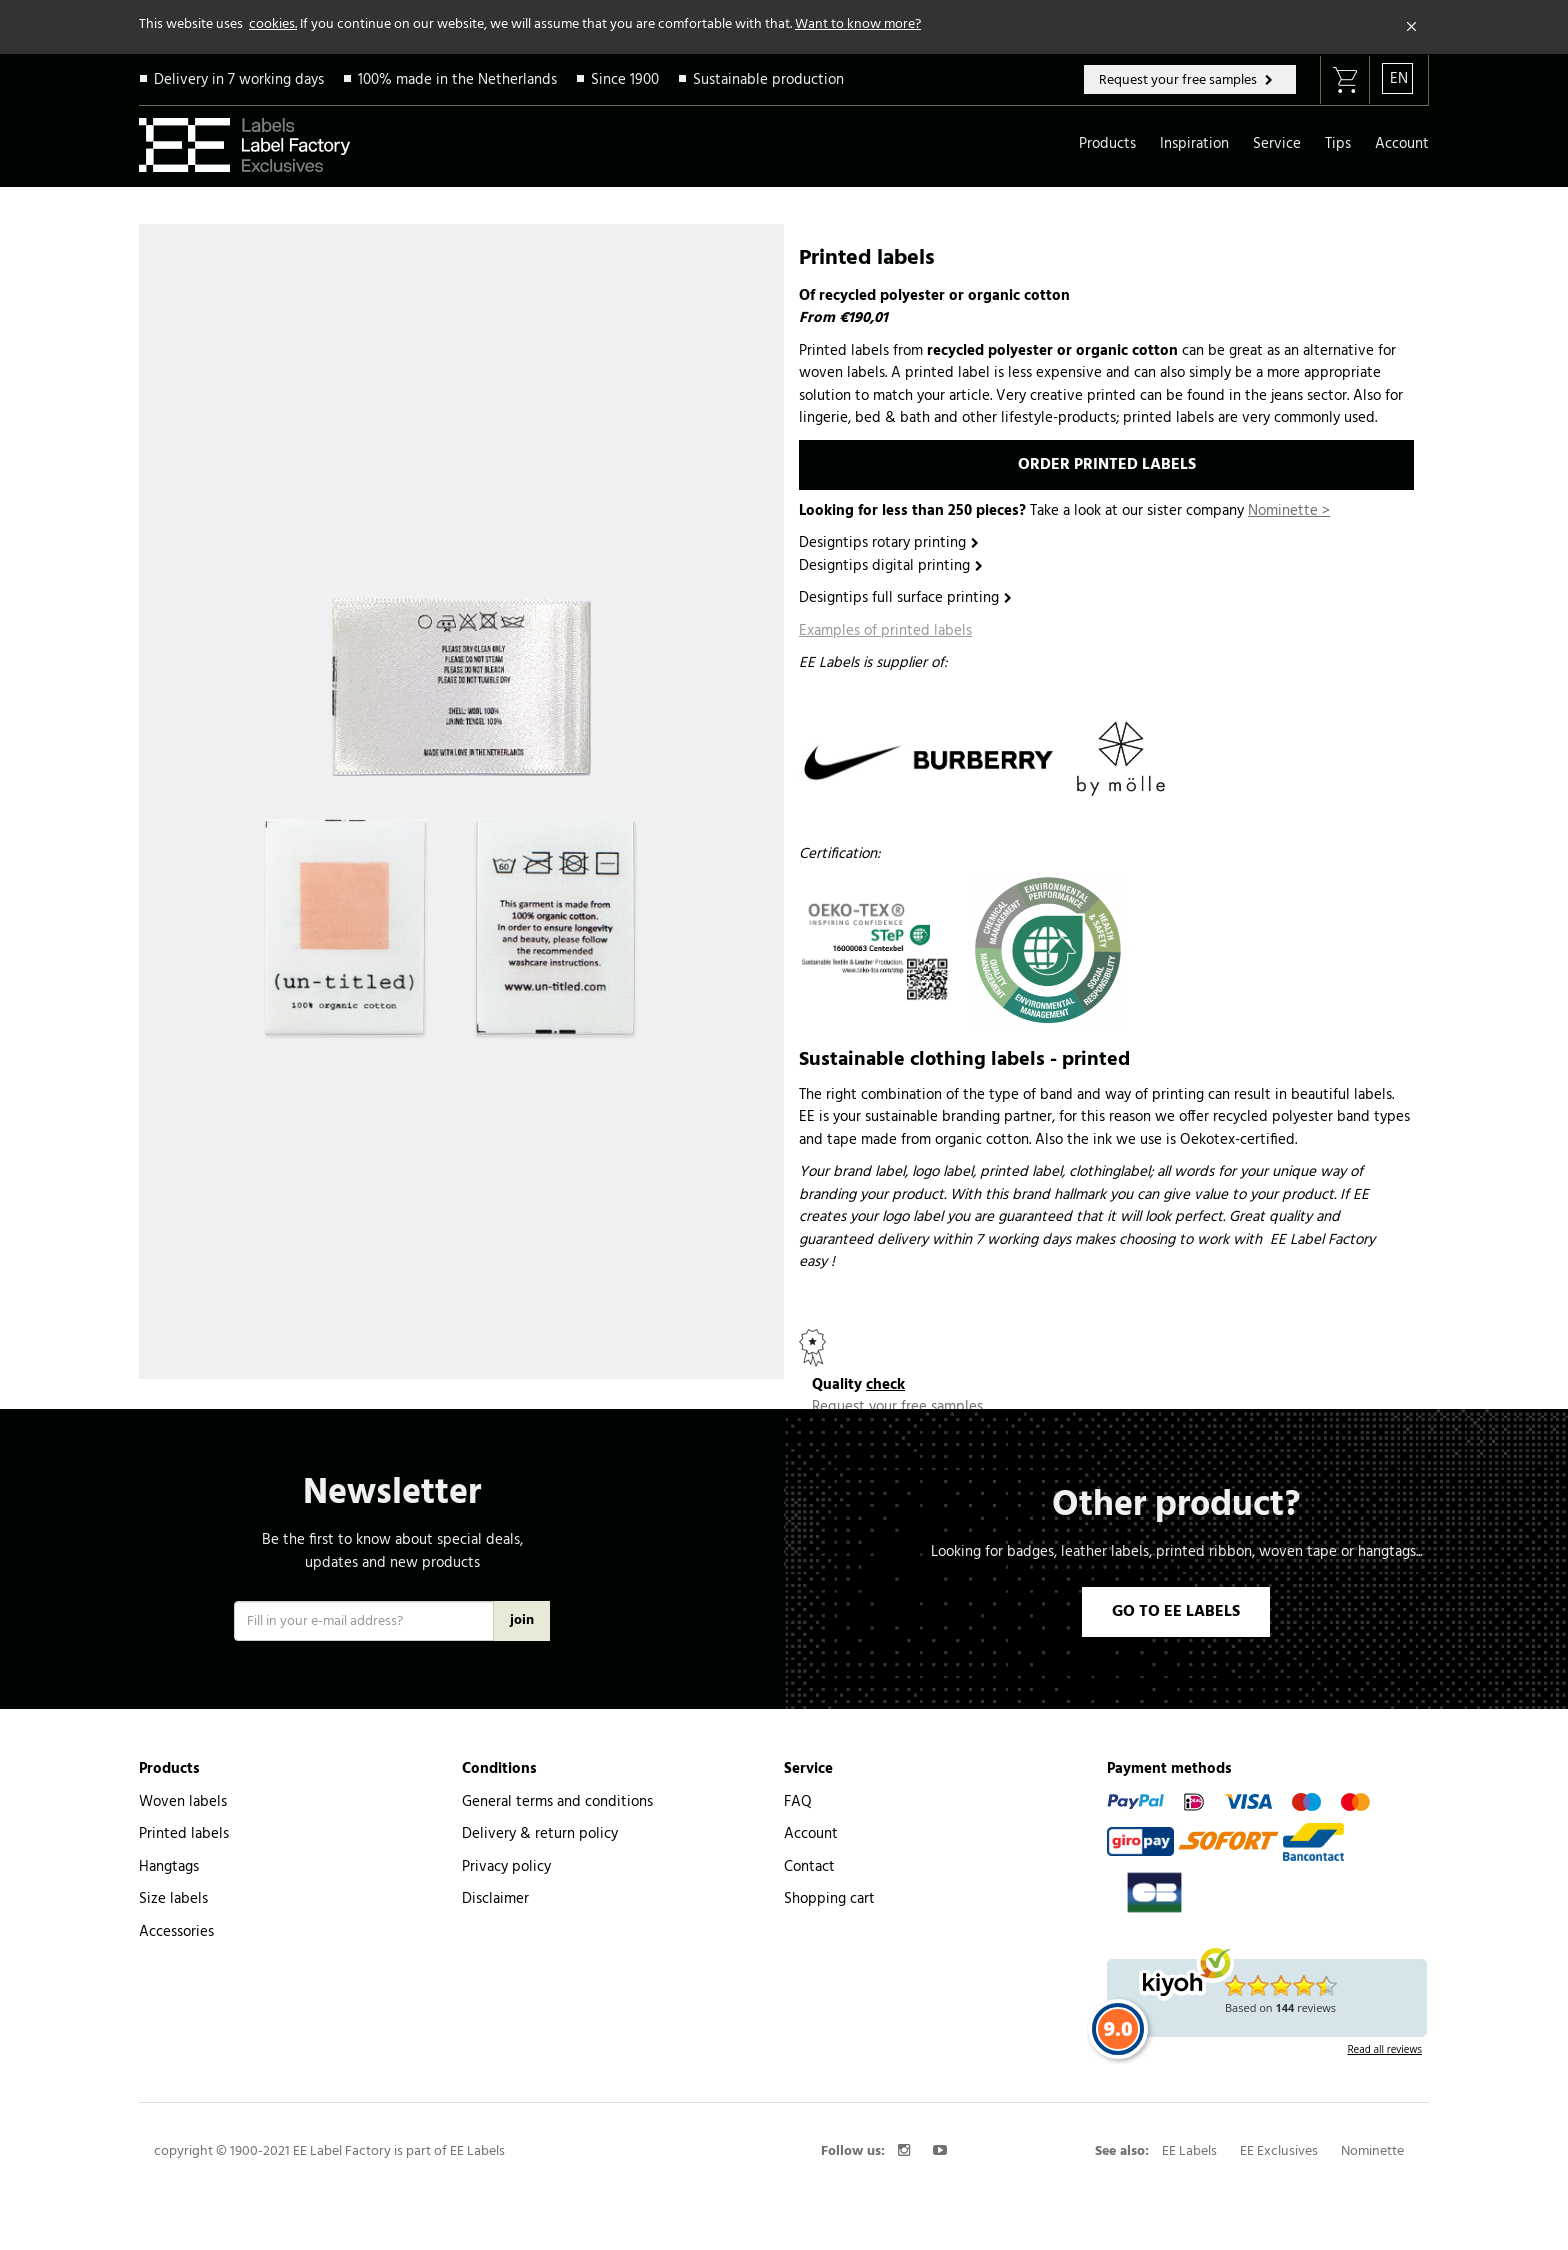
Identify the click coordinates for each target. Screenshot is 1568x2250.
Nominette (1372, 2128)
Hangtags (169, 1844)
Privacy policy (506, 1844)
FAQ (798, 1779)
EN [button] (1399, 79)
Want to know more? (858, 24)
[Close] (1412, 27)
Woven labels (183, 1779)
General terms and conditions (557, 1779)
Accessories (176, 1909)
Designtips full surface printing (899, 598)
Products (1107, 144)
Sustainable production (768, 80)
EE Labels (1189, 2128)
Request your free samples (1179, 80)
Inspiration (1194, 144)
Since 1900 (625, 80)
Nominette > (1289, 511)
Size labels (173, 1876)
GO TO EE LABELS (1176, 1589)
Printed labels (184, 1811)
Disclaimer (495, 1876)
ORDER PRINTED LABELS (1107, 465)
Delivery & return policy (540, 1811)
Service (1277, 144)
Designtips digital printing (884, 566)
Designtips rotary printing (882, 543)
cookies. (273, 24)
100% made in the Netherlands (457, 80)
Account (1402, 144)
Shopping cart (829, 1876)
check (885, 1385)
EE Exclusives (1279, 2128)
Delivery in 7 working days (239, 80)
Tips (1338, 144)
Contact (809, 1844)
